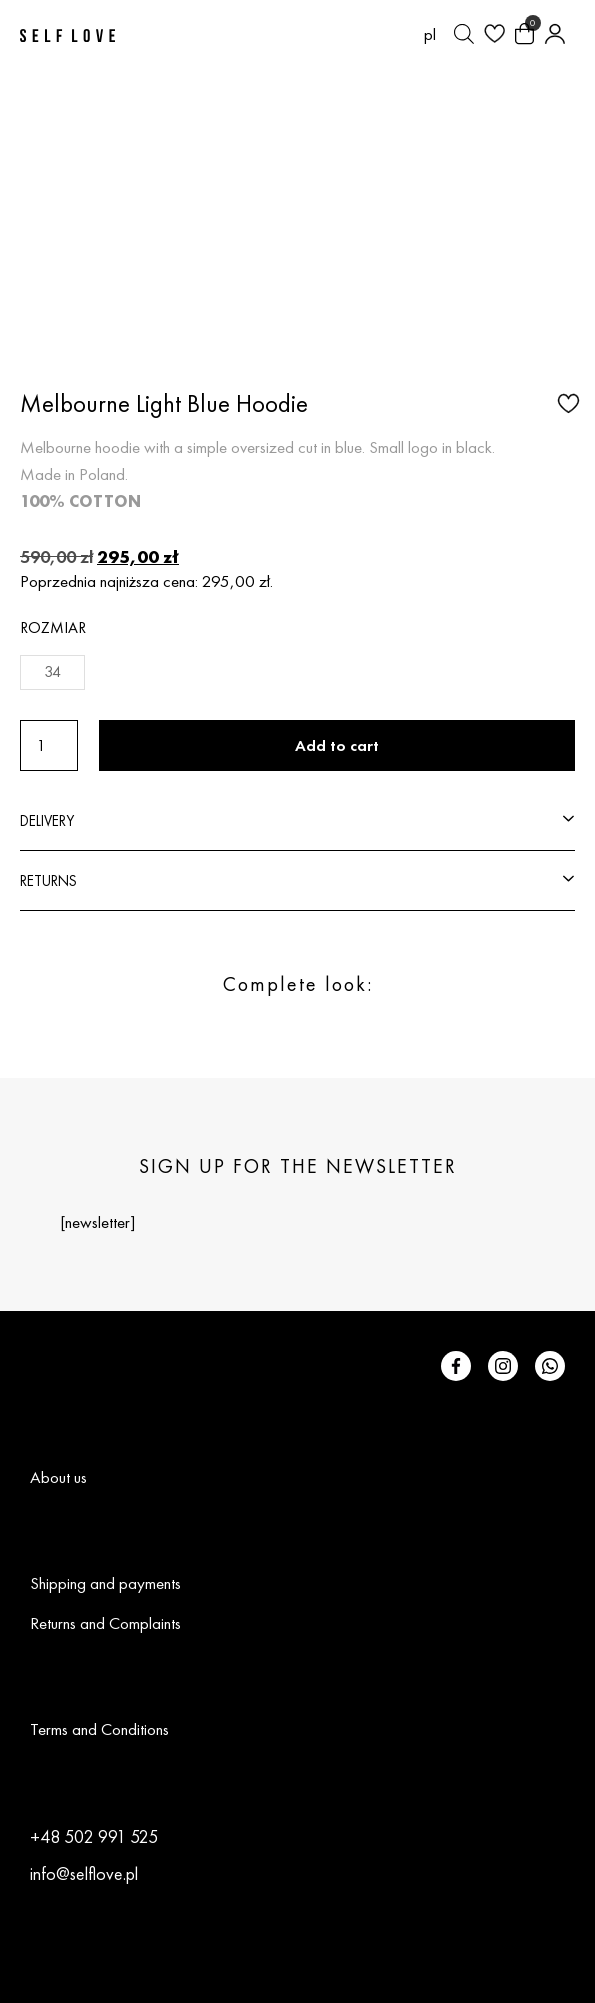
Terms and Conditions (99, 1729)
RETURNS (48, 880)
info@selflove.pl (84, 1873)
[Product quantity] (49, 745)
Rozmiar (53, 627)
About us (58, 1477)
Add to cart (337, 745)
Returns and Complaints (105, 1623)
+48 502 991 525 (94, 1836)
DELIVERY (47, 820)
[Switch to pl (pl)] (430, 34)
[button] (566, 402)
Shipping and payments (105, 1583)
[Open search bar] (464, 34)
